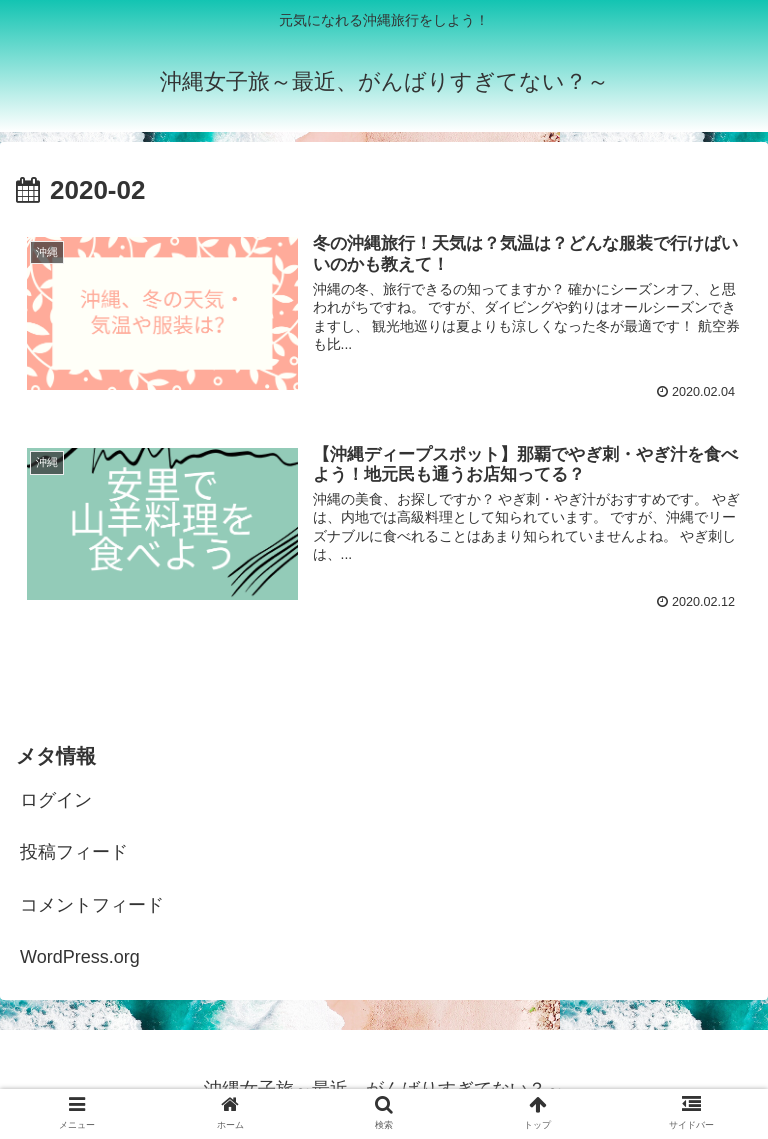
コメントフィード (92, 905)
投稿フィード (74, 852)
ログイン (56, 800)
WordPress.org (80, 957)
